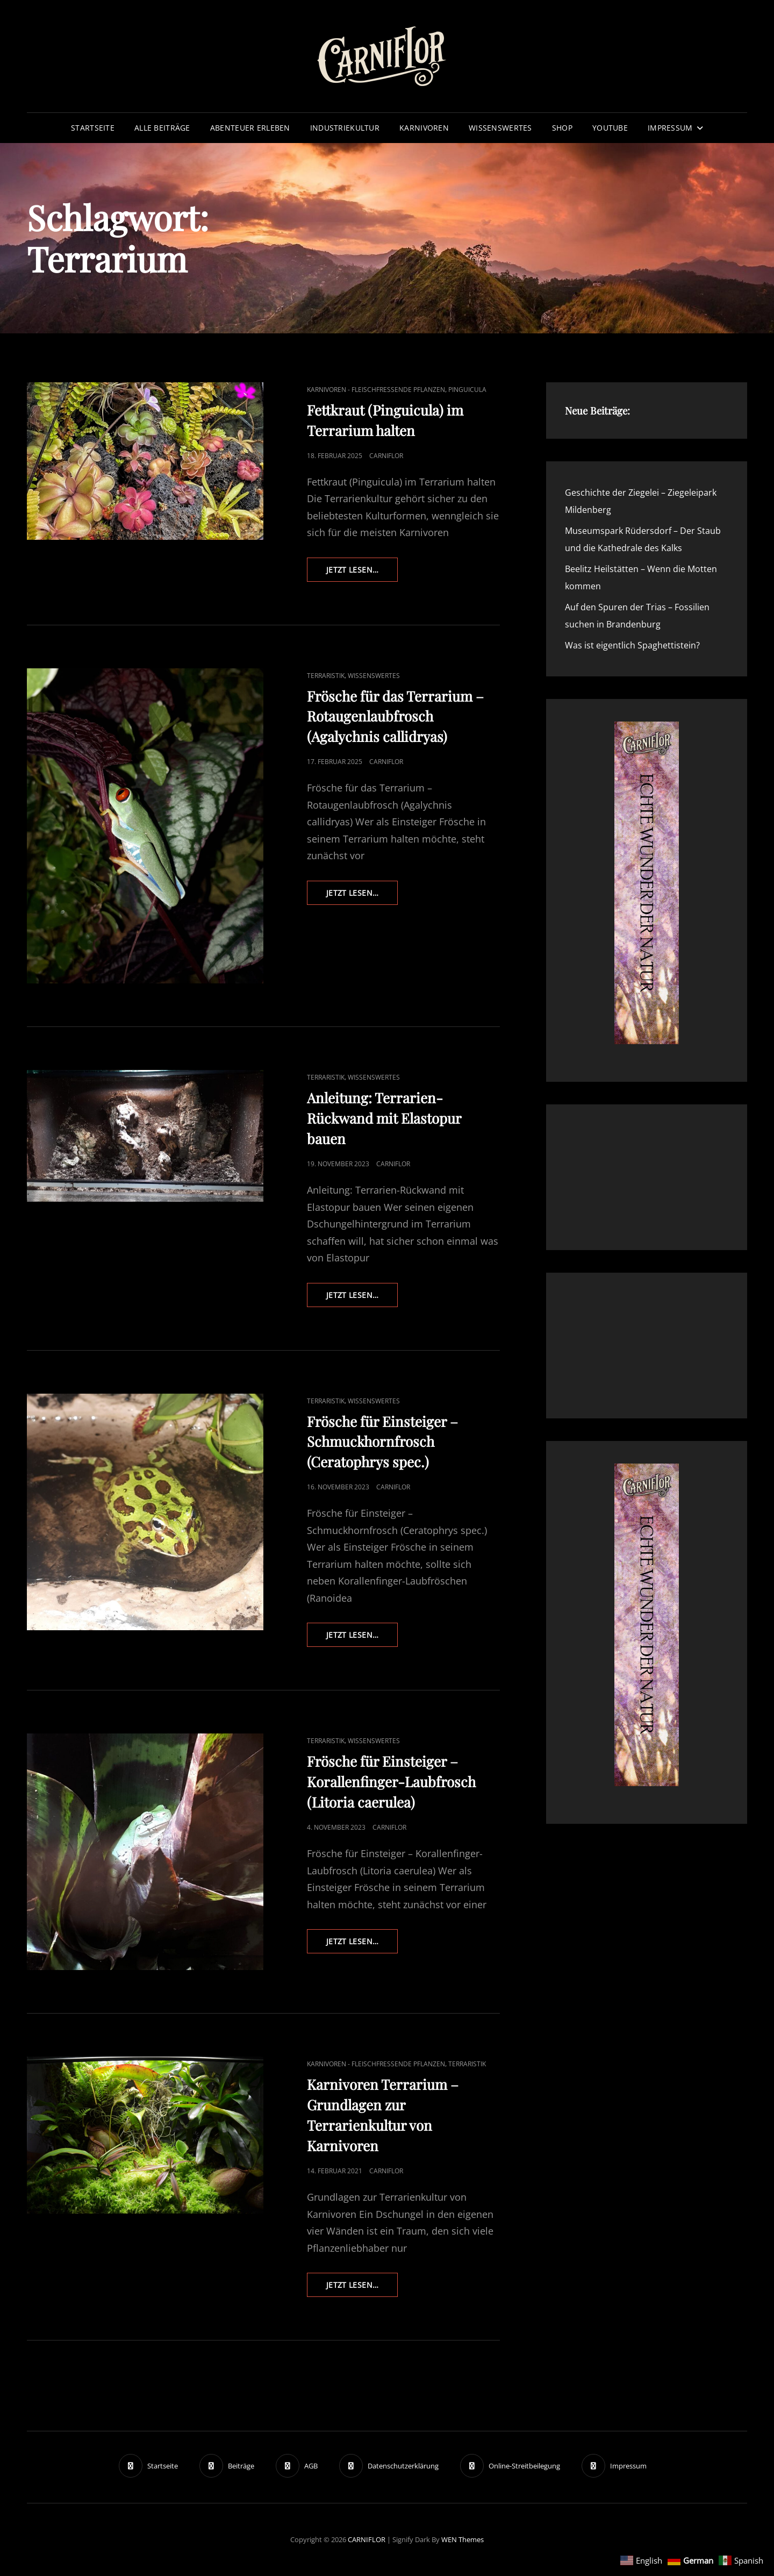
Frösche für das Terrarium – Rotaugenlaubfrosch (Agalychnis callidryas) (395, 716)
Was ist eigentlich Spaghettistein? (632, 645)
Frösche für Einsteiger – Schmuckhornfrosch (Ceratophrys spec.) (382, 1442)
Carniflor (386, 455)
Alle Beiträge (162, 128)
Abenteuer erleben (250, 128)
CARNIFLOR (366, 2539)
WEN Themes (462, 2539)
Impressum (670, 128)
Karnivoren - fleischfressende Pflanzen (376, 389)
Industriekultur (344, 128)
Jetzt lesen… (362, 572)
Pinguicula (467, 389)
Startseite (92, 128)
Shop (562, 128)
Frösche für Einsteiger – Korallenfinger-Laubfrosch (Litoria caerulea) (391, 1781)
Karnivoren (424, 128)
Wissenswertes (500, 128)
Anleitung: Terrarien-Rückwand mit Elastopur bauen (384, 1118)
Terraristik (326, 675)
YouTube (610, 128)
